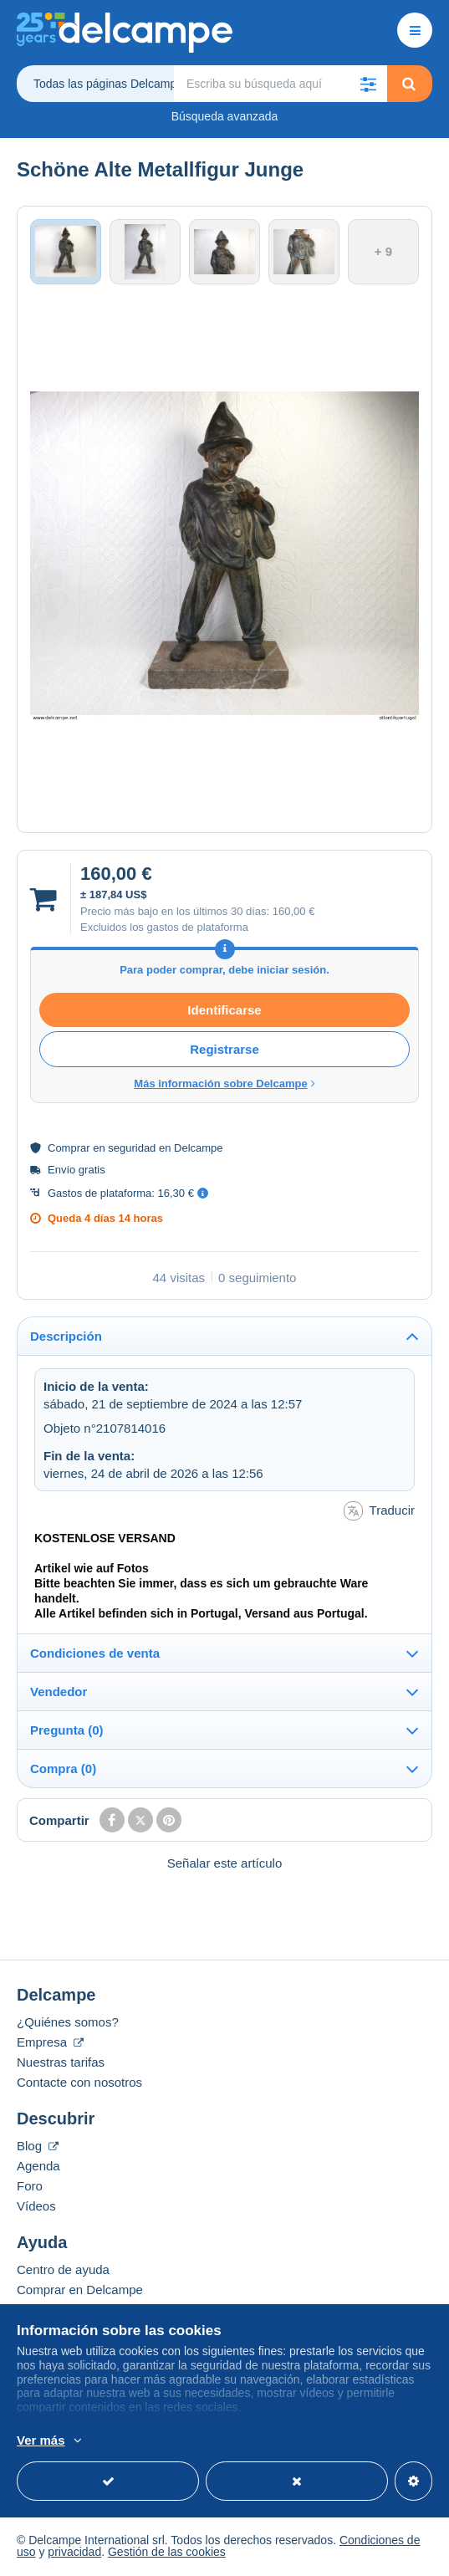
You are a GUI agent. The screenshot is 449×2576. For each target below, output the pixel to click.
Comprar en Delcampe (80, 2291)
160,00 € (294, 913)
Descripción (66, 1338)
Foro (30, 2187)
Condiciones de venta (95, 1655)
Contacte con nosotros (79, 2084)
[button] (368, 83)
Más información (384, 2441)
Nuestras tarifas (61, 2064)
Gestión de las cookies (167, 2553)
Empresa (50, 2044)
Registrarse (224, 1052)
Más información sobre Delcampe (224, 1086)
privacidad (74, 2553)
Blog (38, 2147)
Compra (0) (63, 1770)
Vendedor (58, 1693)
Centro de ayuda (63, 2271)
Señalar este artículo (225, 1865)
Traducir (379, 1512)
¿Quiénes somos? (68, 2023)
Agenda (38, 2167)
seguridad (132, 1150)
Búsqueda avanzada (224, 116)
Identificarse (224, 1012)
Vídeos (36, 2207)
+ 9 (383, 252)
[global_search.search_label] (280, 83)
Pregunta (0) (67, 1732)
